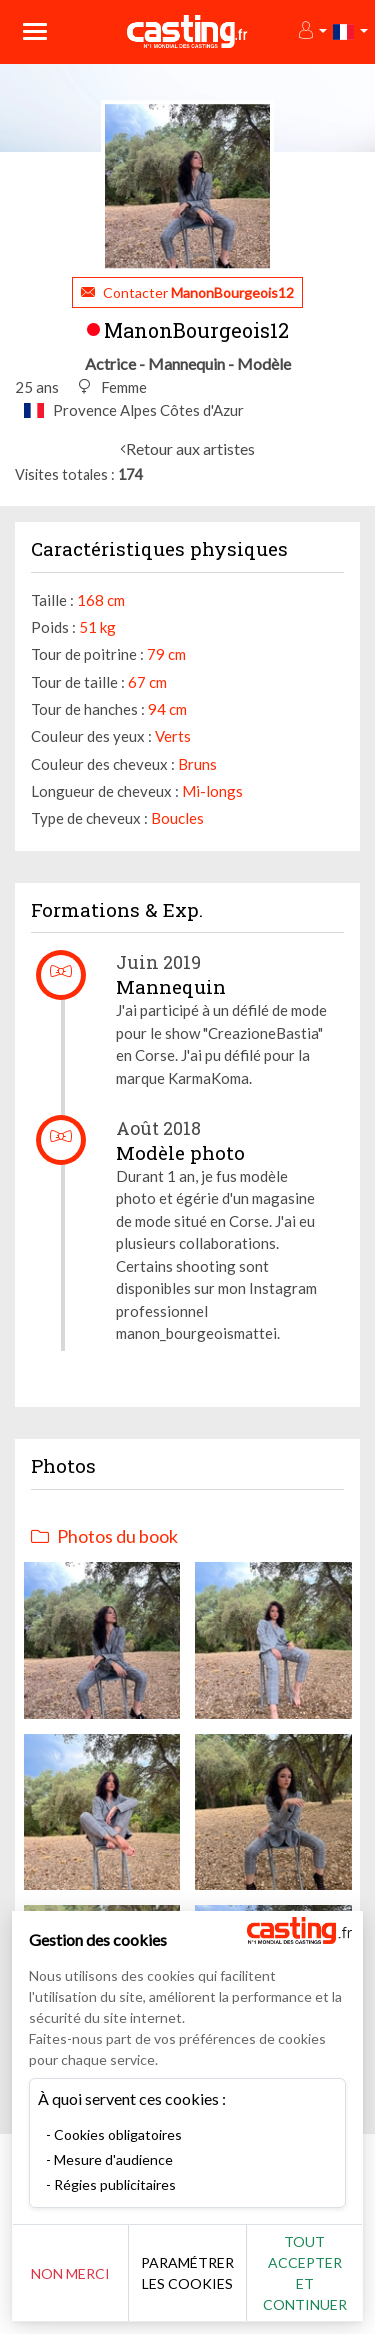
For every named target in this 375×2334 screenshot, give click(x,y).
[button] (311, 31)
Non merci (70, 2273)
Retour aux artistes (190, 448)
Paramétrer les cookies (187, 2273)
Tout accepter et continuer (305, 2273)
